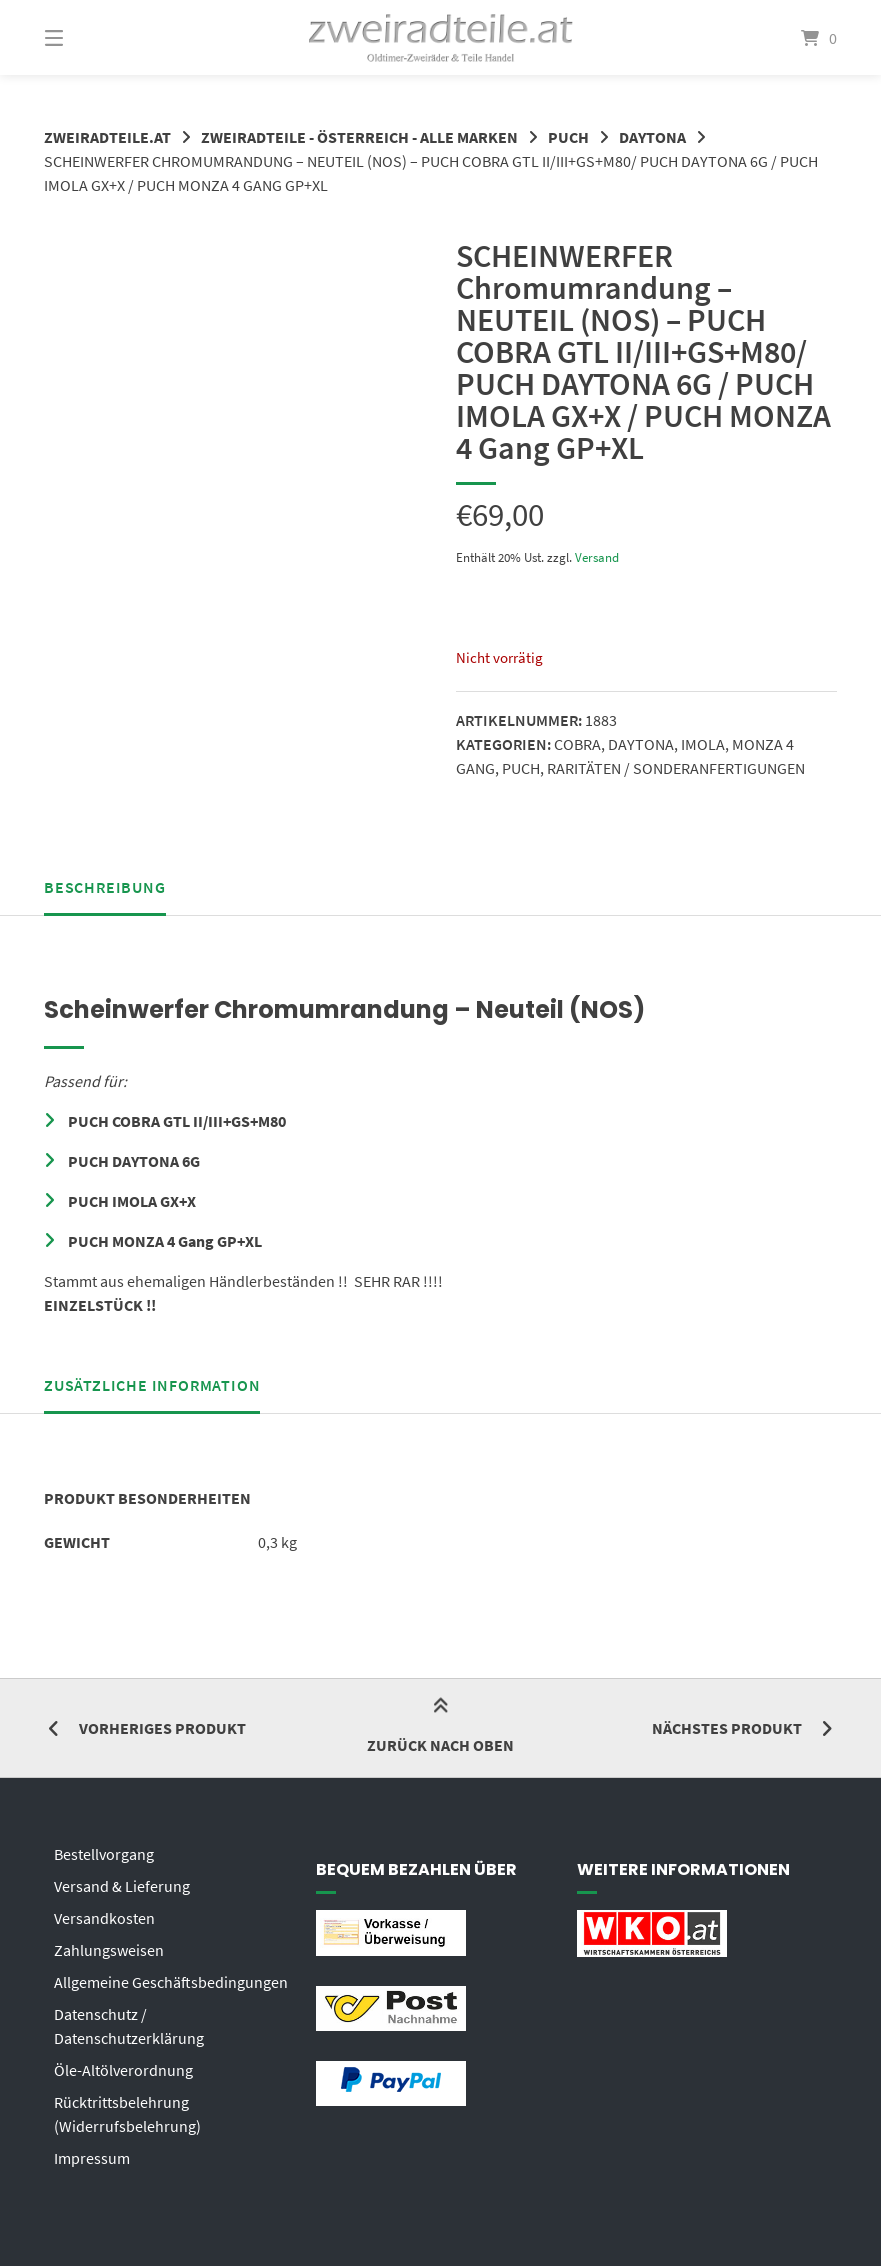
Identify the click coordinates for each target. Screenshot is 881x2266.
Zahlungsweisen (109, 1950)
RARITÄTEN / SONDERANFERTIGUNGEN (676, 768)
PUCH (568, 137)
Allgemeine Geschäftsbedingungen (171, 1982)
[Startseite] (440, 37)
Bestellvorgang (104, 1854)
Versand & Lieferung (122, 1886)
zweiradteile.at (107, 137)
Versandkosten (104, 1918)
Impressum (92, 2158)
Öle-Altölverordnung (123, 2070)
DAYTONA (652, 137)
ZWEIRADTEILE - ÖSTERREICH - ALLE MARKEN (359, 137)
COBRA (577, 744)
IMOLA (703, 744)
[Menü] (89, 37)
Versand (597, 557)
